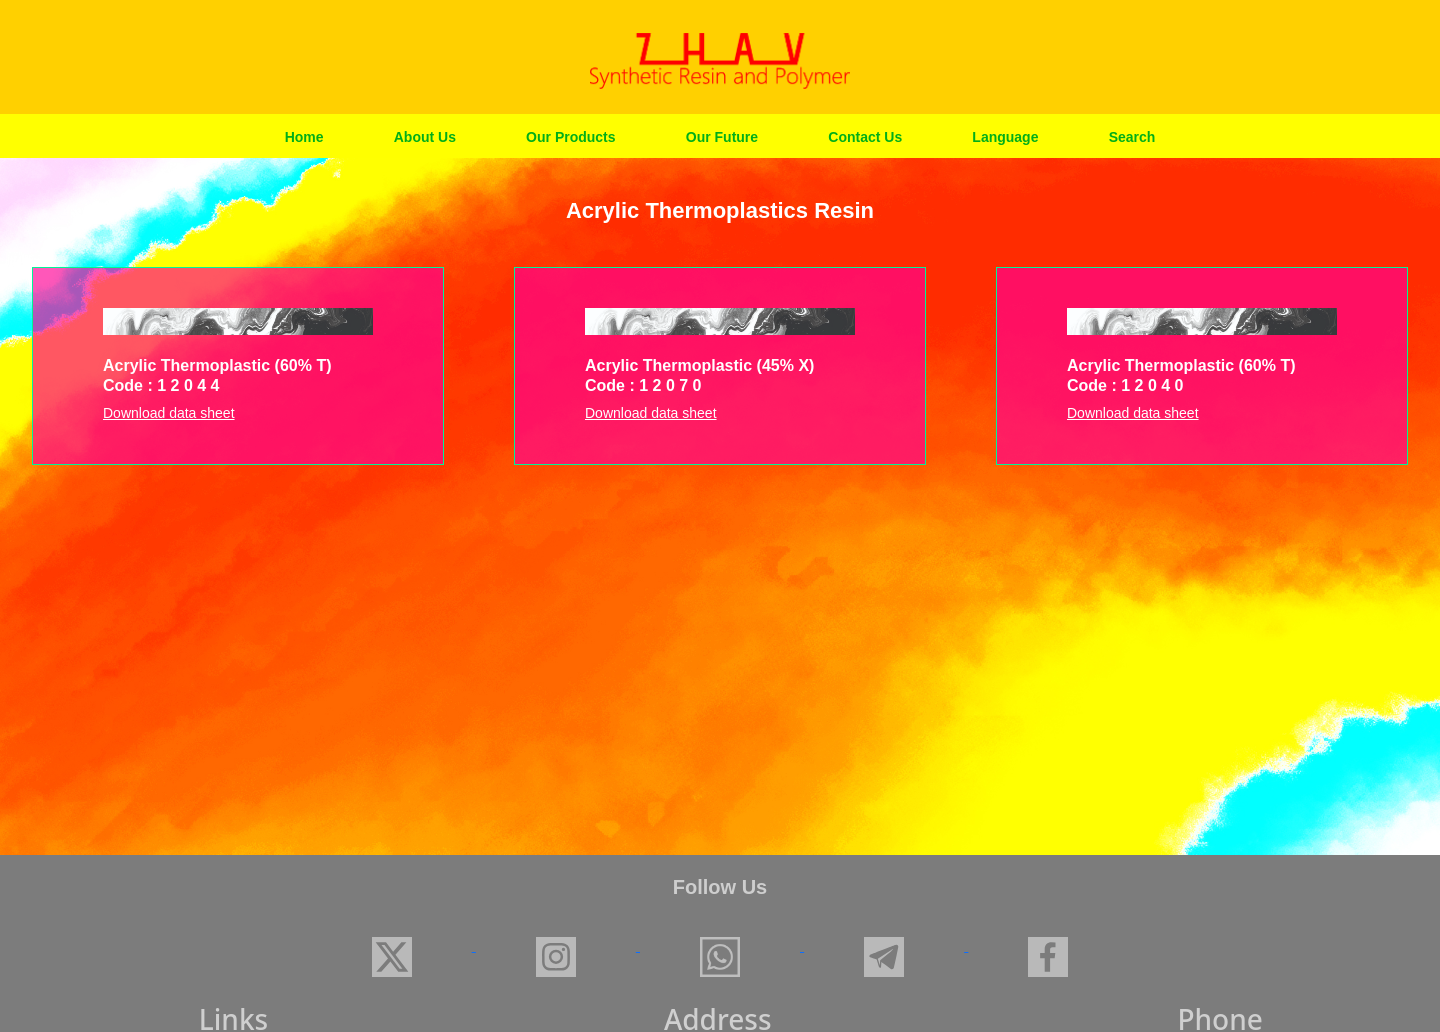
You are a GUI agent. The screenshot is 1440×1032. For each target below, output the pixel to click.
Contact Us (865, 137)
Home (304, 137)
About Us (425, 137)
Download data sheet (169, 413)
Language (1005, 137)
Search (1132, 137)
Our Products (570, 137)
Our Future (722, 137)
